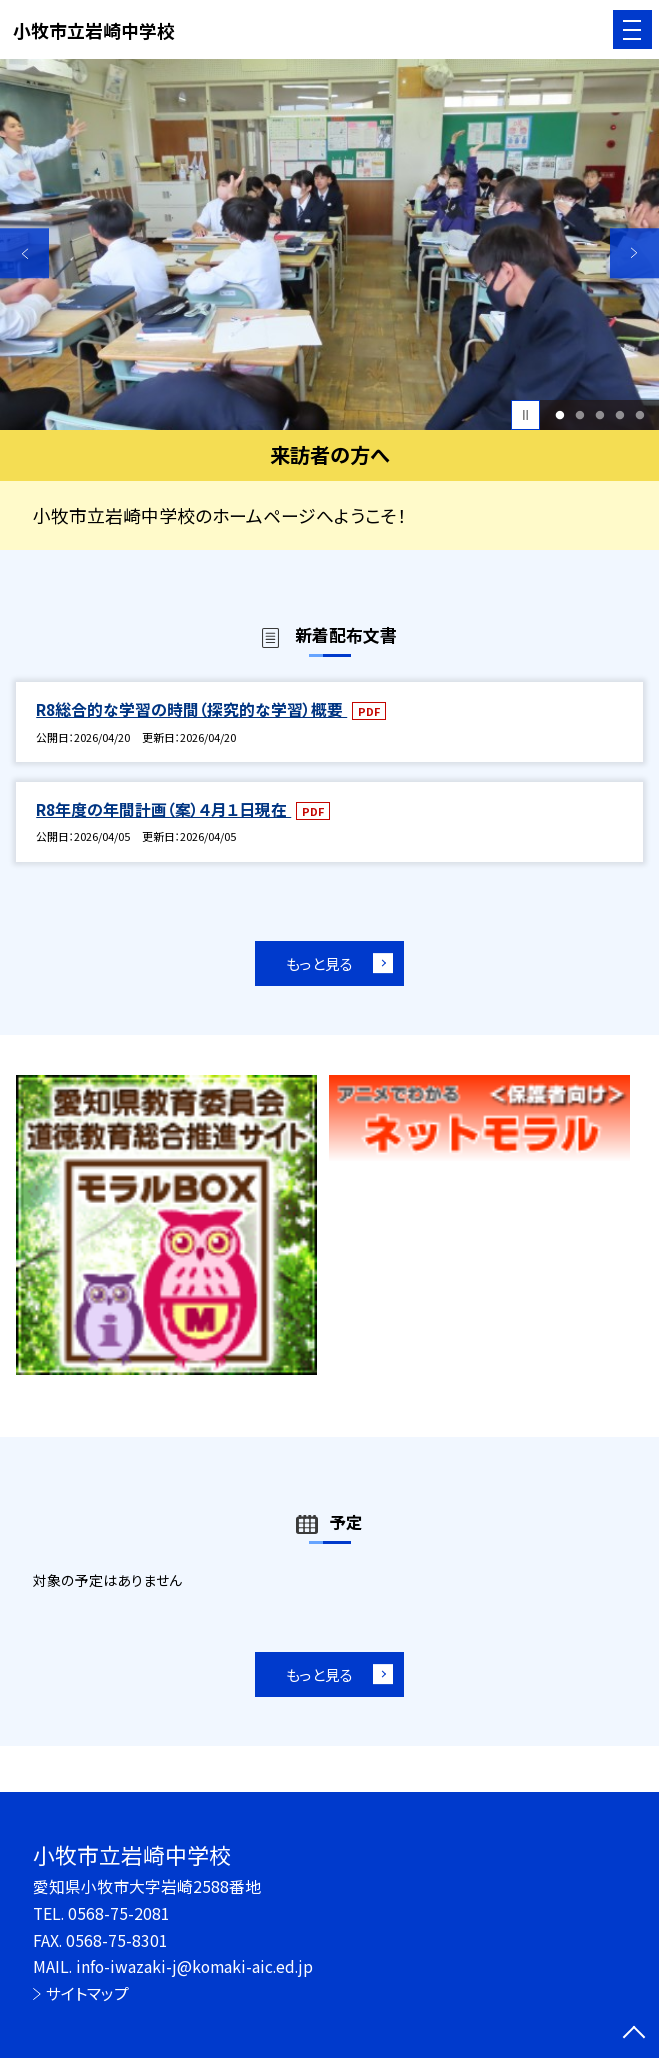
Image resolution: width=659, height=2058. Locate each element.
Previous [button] (24, 252)
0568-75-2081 (119, 1913)
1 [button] (559, 415)
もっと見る (319, 963)
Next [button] (634, 252)
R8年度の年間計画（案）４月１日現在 (163, 809)
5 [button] (639, 415)
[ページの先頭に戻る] (634, 2034)
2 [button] (579, 415)
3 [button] (599, 415)
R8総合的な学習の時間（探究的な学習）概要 (191, 709)
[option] (329, 244)
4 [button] (619, 415)
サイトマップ (87, 1993)
